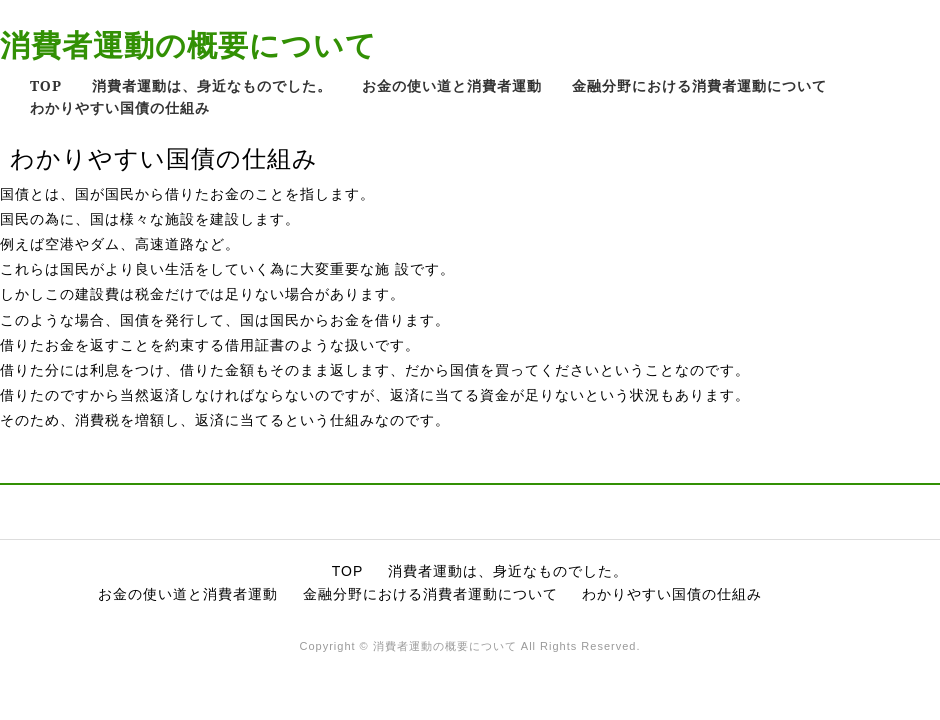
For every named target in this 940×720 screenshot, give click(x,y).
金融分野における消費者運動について (699, 85)
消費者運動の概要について (188, 44)
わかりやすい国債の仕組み (120, 107)
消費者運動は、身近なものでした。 (212, 85)
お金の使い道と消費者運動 (452, 85)
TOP (46, 85)
